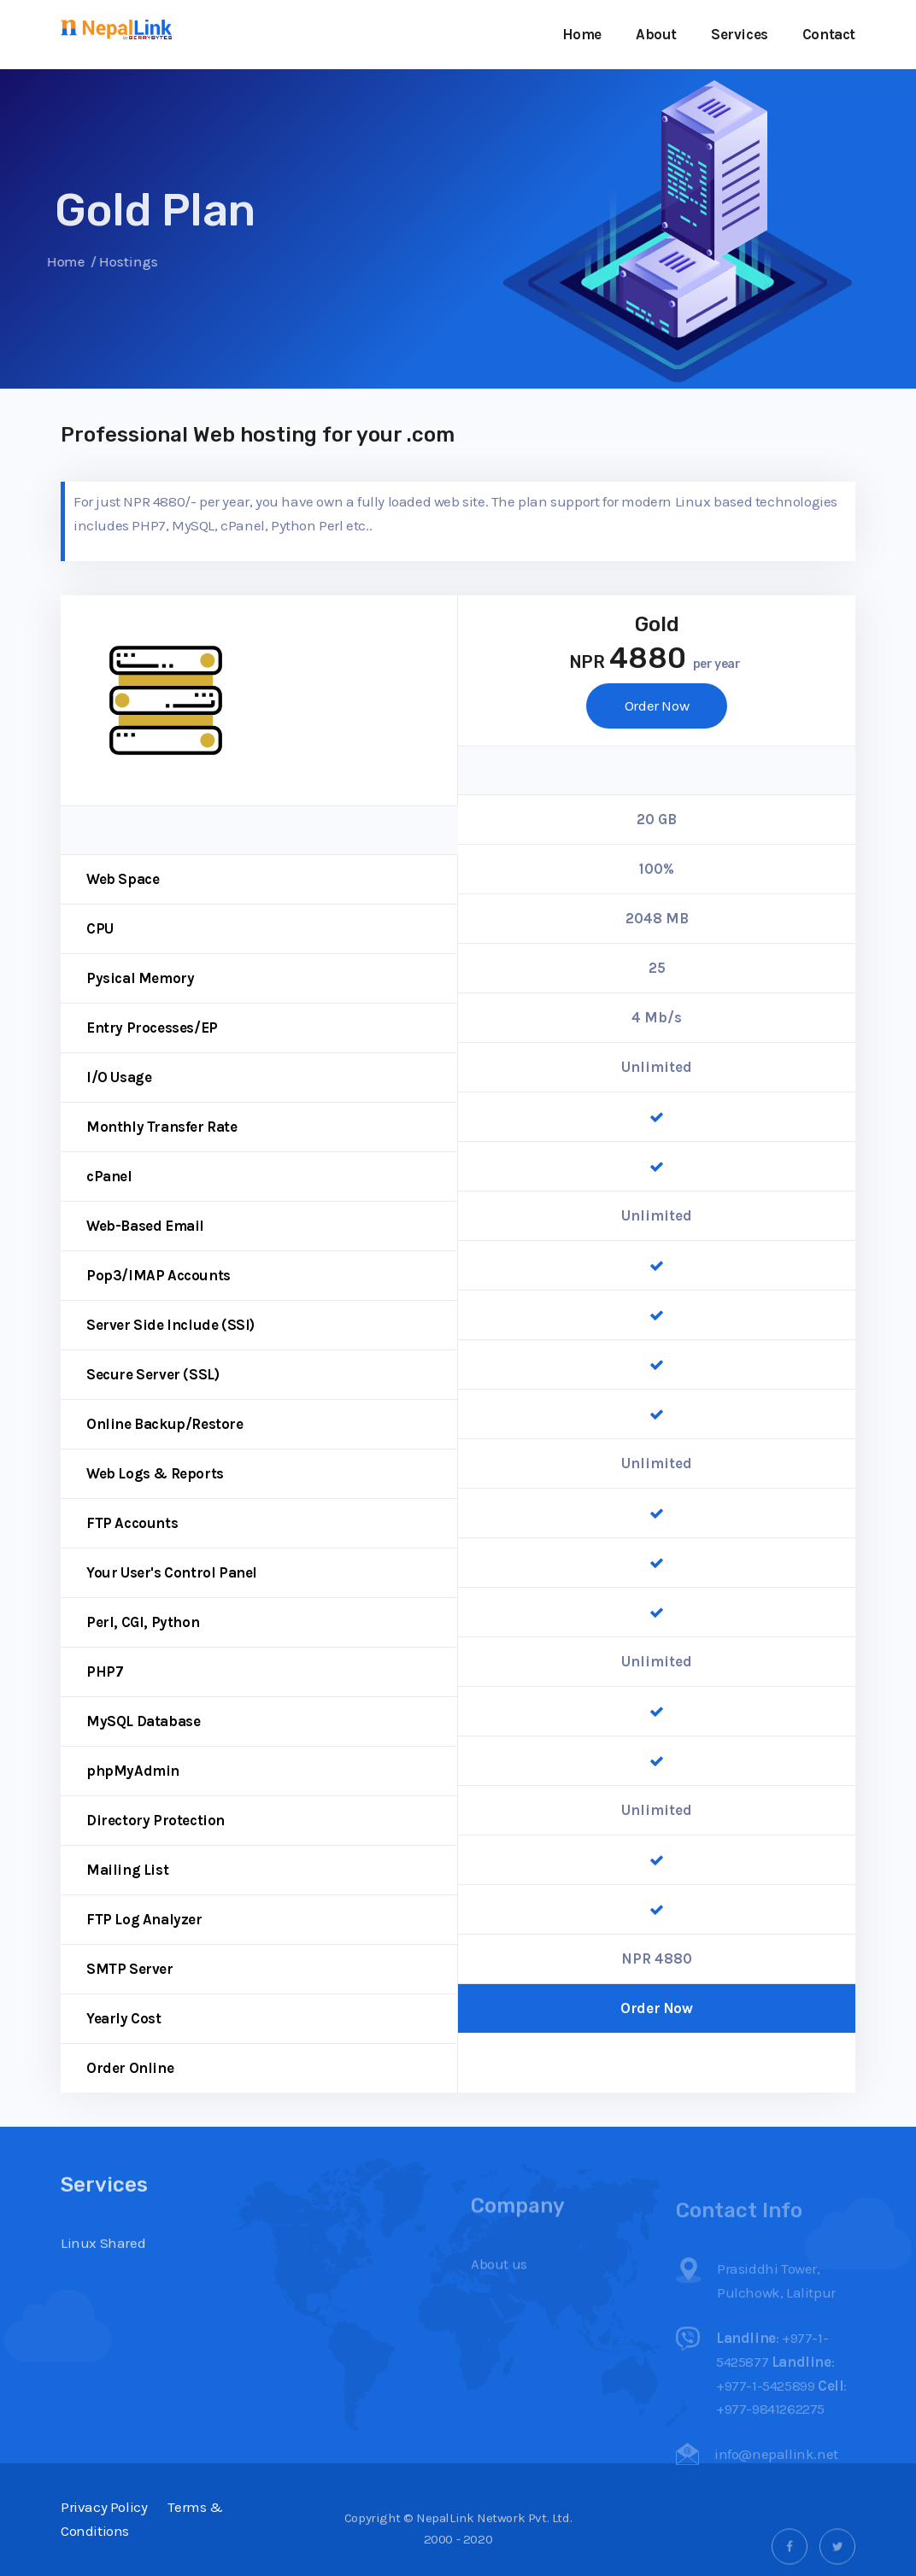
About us (499, 2287)
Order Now (657, 705)
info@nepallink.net (776, 2474)
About (656, 34)
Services (739, 34)
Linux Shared (103, 2283)
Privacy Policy (104, 2506)
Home (582, 34)
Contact (828, 34)
